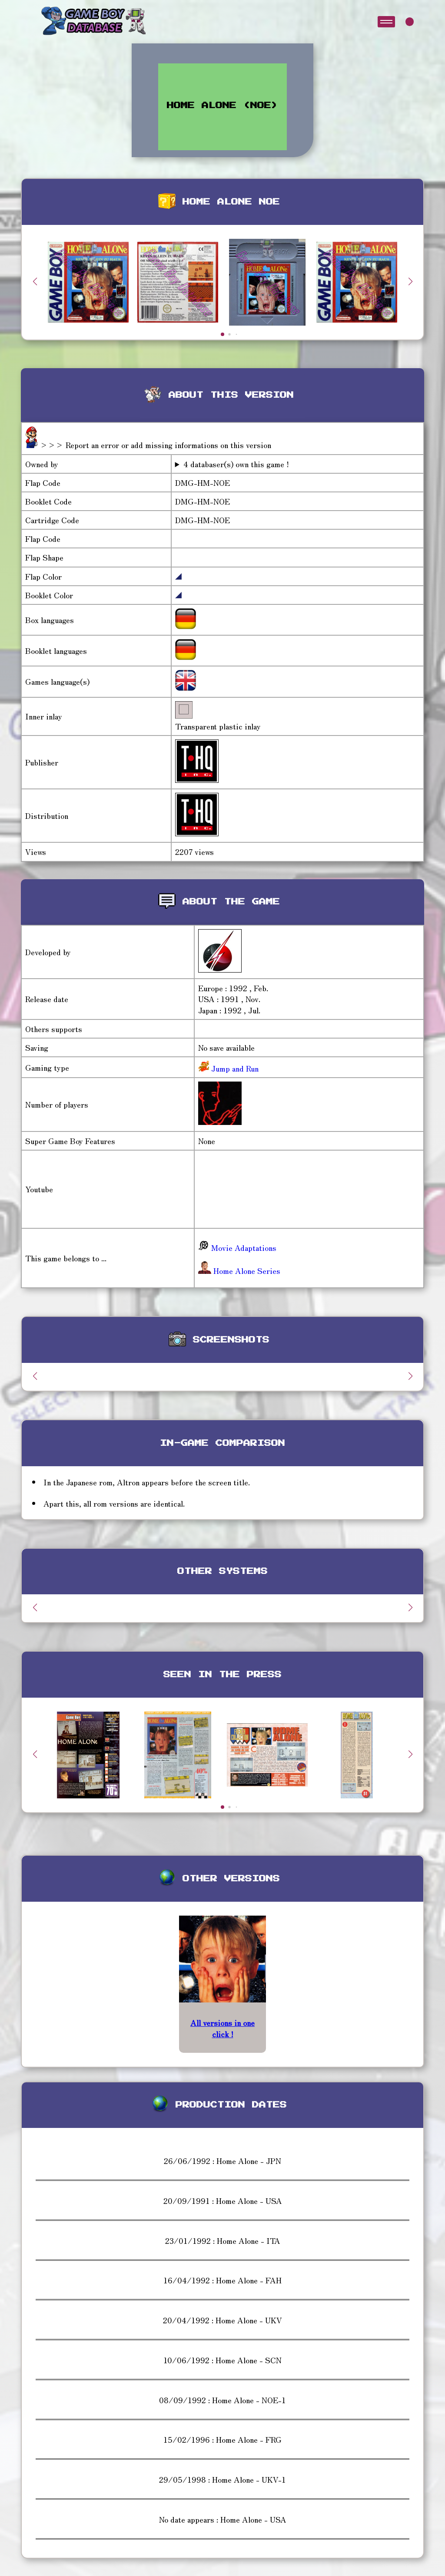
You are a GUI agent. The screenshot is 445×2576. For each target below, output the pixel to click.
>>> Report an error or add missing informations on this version (155, 444)
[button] (410, 281)
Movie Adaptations (237, 1247)
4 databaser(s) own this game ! (236, 463)
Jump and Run (234, 1068)
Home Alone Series (239, 1270)
